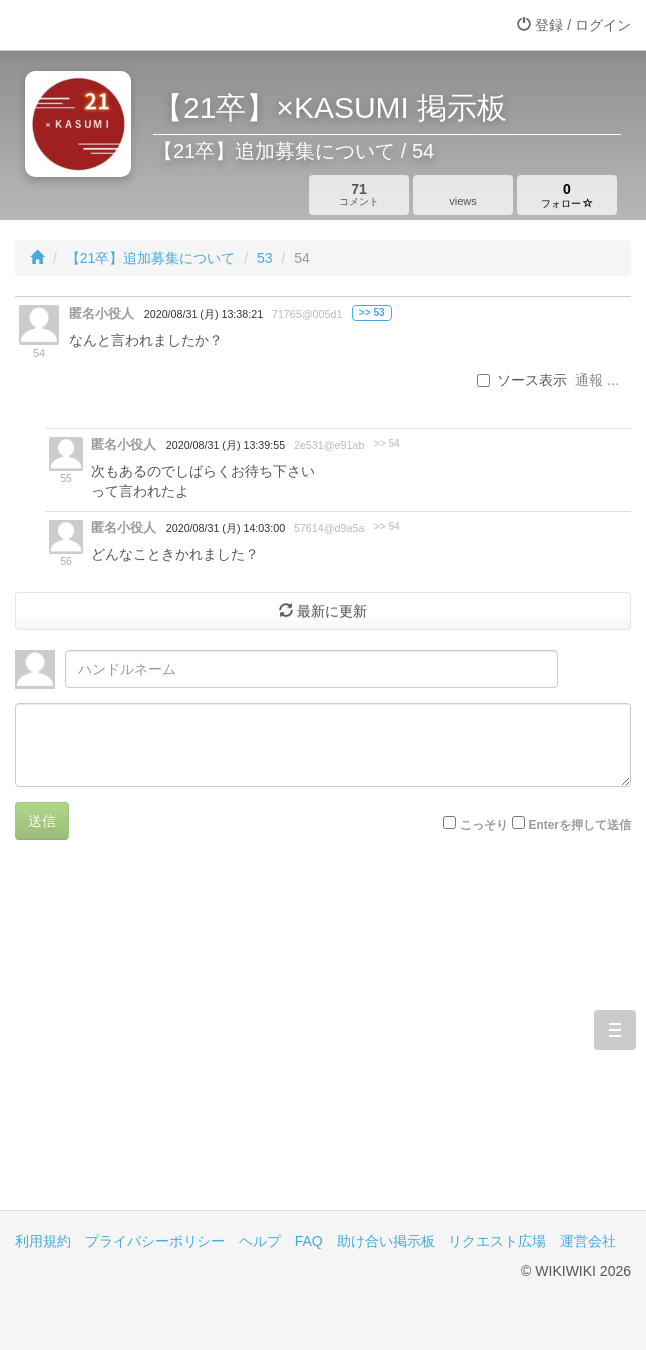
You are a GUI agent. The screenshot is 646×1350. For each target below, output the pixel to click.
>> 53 (372, 312)
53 (265, 258)
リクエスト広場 (497, 1241)
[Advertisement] (323, 1040)
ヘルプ (260, 1241)
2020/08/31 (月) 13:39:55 (225, 445)
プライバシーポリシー (155, 1241)
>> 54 (387, 443)
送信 (42, 821)
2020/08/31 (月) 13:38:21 (203, 314)
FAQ (309, 1241)
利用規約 (43, 1241)
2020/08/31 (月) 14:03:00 (225, 528)
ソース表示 (522, 380)
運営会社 (588, 1241)
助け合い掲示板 (386, 1241)
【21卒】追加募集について (151, 258)
